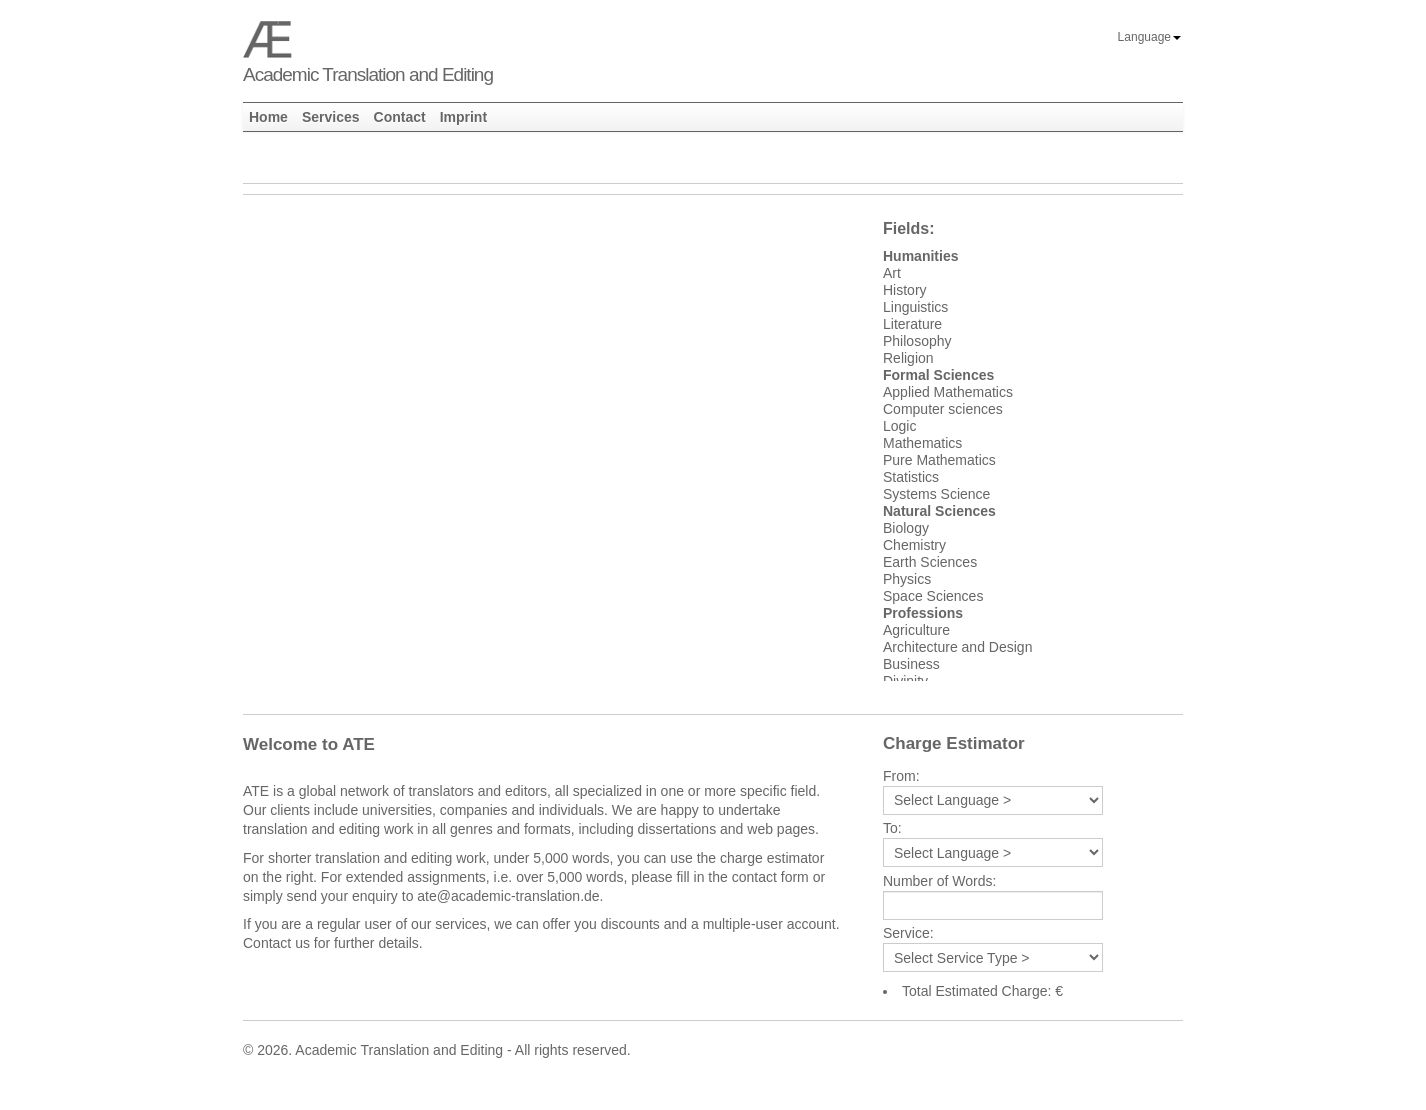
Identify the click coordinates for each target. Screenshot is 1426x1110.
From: (901, 776)
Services (331, 117)
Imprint (463, 117)
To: (892, 828)
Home (268, 117)
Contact (400, 117)
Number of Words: (939, 881)
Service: (908, 933)
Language (1149, 37)
